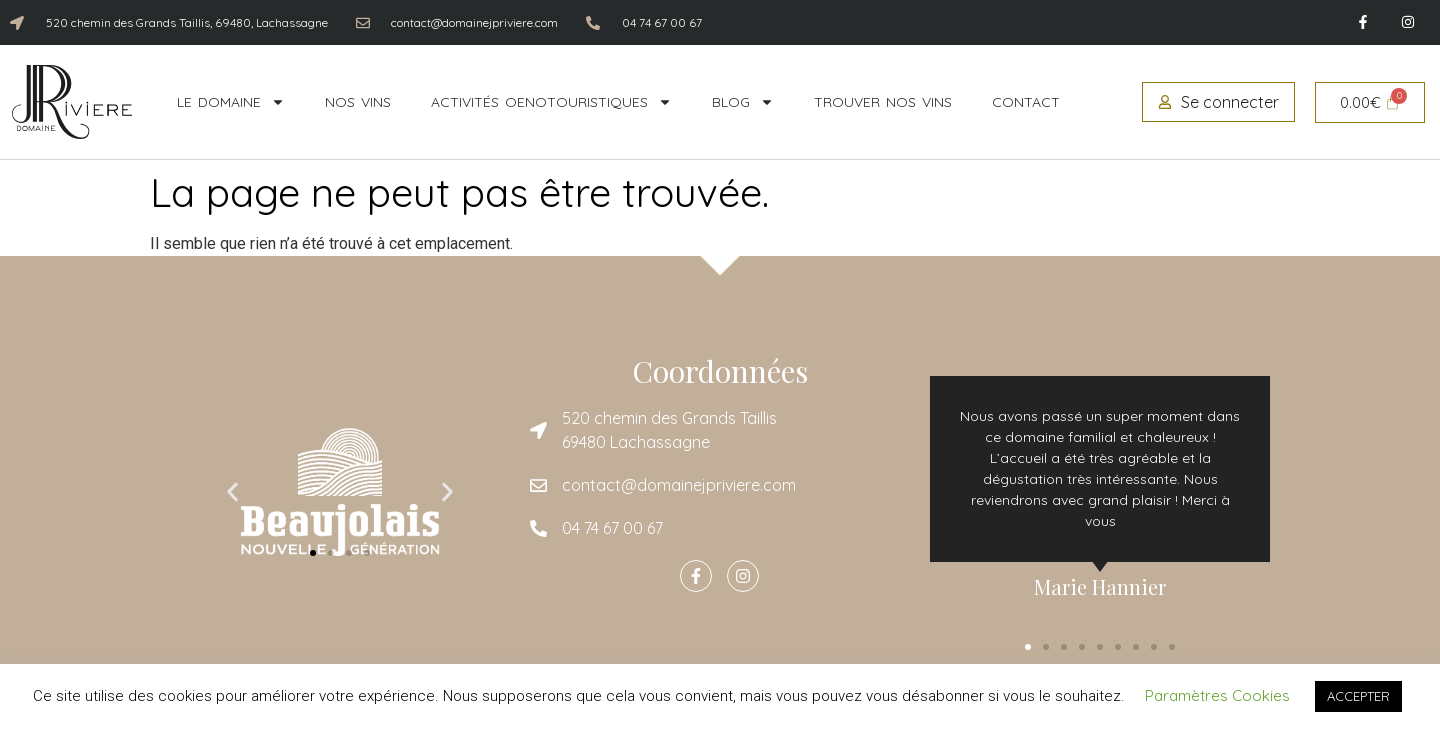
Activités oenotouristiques (551, 102)
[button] (232, 492)
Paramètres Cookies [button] (1217, 695)
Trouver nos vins (883, 102)
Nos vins (358, 102)
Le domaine (231, 102)
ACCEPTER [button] (1358, 696)
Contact (1026, 102)
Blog (743, 102)
